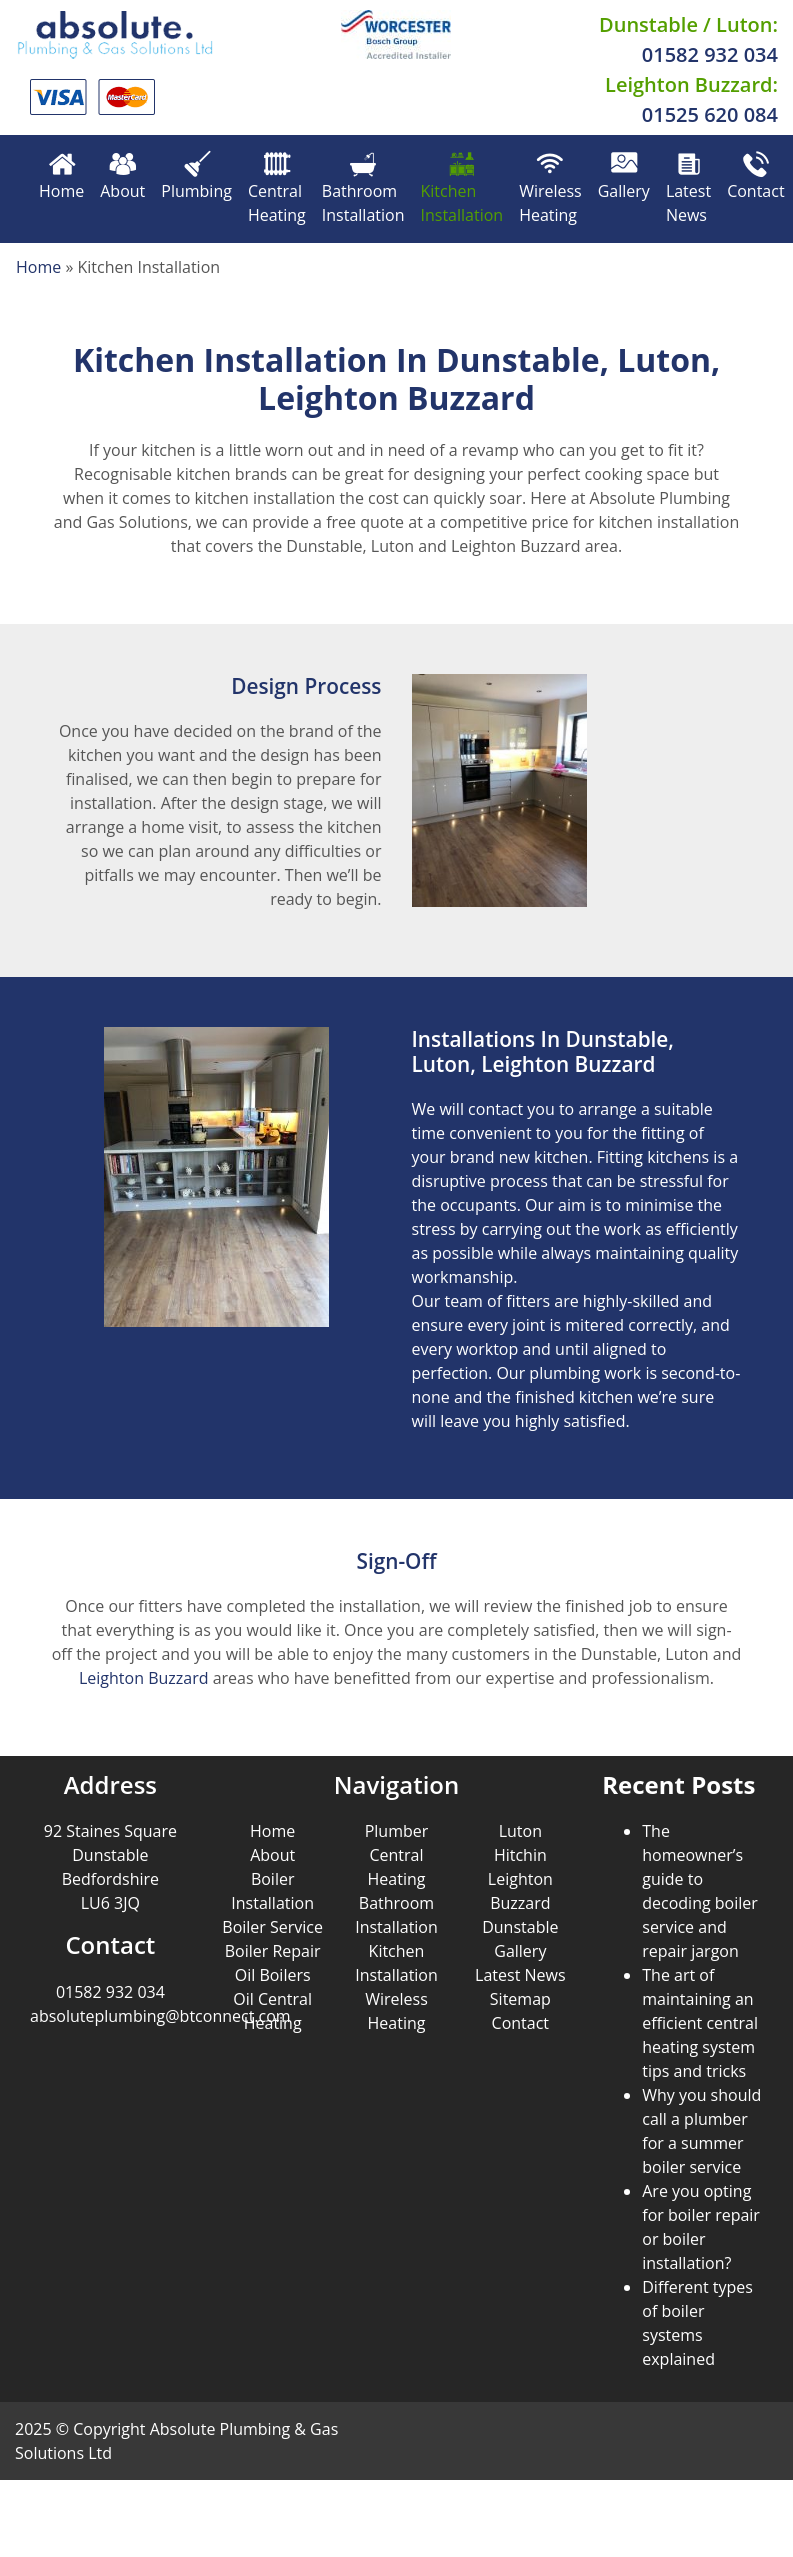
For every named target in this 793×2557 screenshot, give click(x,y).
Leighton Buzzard (144, 1678)
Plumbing (196, 176)
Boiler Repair (273, 1951)
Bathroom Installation (363, 188)
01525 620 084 (710, 114)
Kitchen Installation (461, 188)
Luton (520, 1831)
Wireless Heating (550, 188)
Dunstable (520, 1927)
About (122, 176)
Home (61, 176)
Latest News (688, 188)
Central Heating (277, 188)
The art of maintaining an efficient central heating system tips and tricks (700, 2023)
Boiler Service (272, 1927)
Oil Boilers (273, 1975)
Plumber (397, 1831)
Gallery (624, 176)
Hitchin (520, 1855)
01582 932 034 (710, 54)
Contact (755, 176)
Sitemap (520, 1999)
